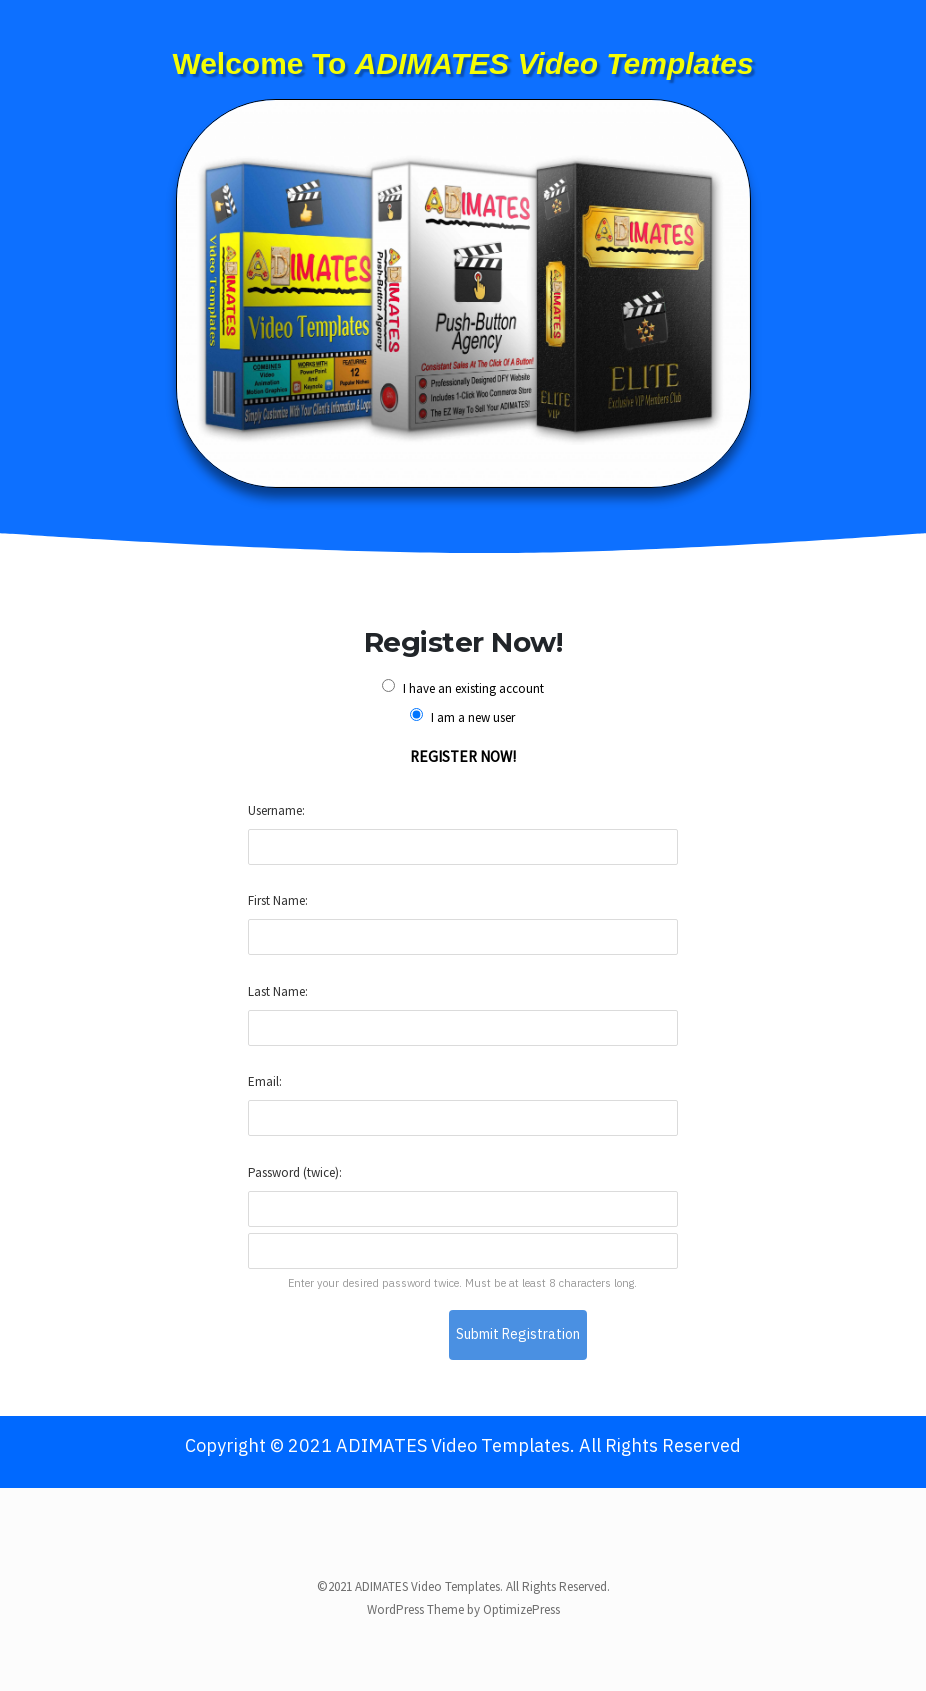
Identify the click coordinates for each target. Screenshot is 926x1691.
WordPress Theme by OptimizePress (463, 1609)
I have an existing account (463, 688)
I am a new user (462, 717)
